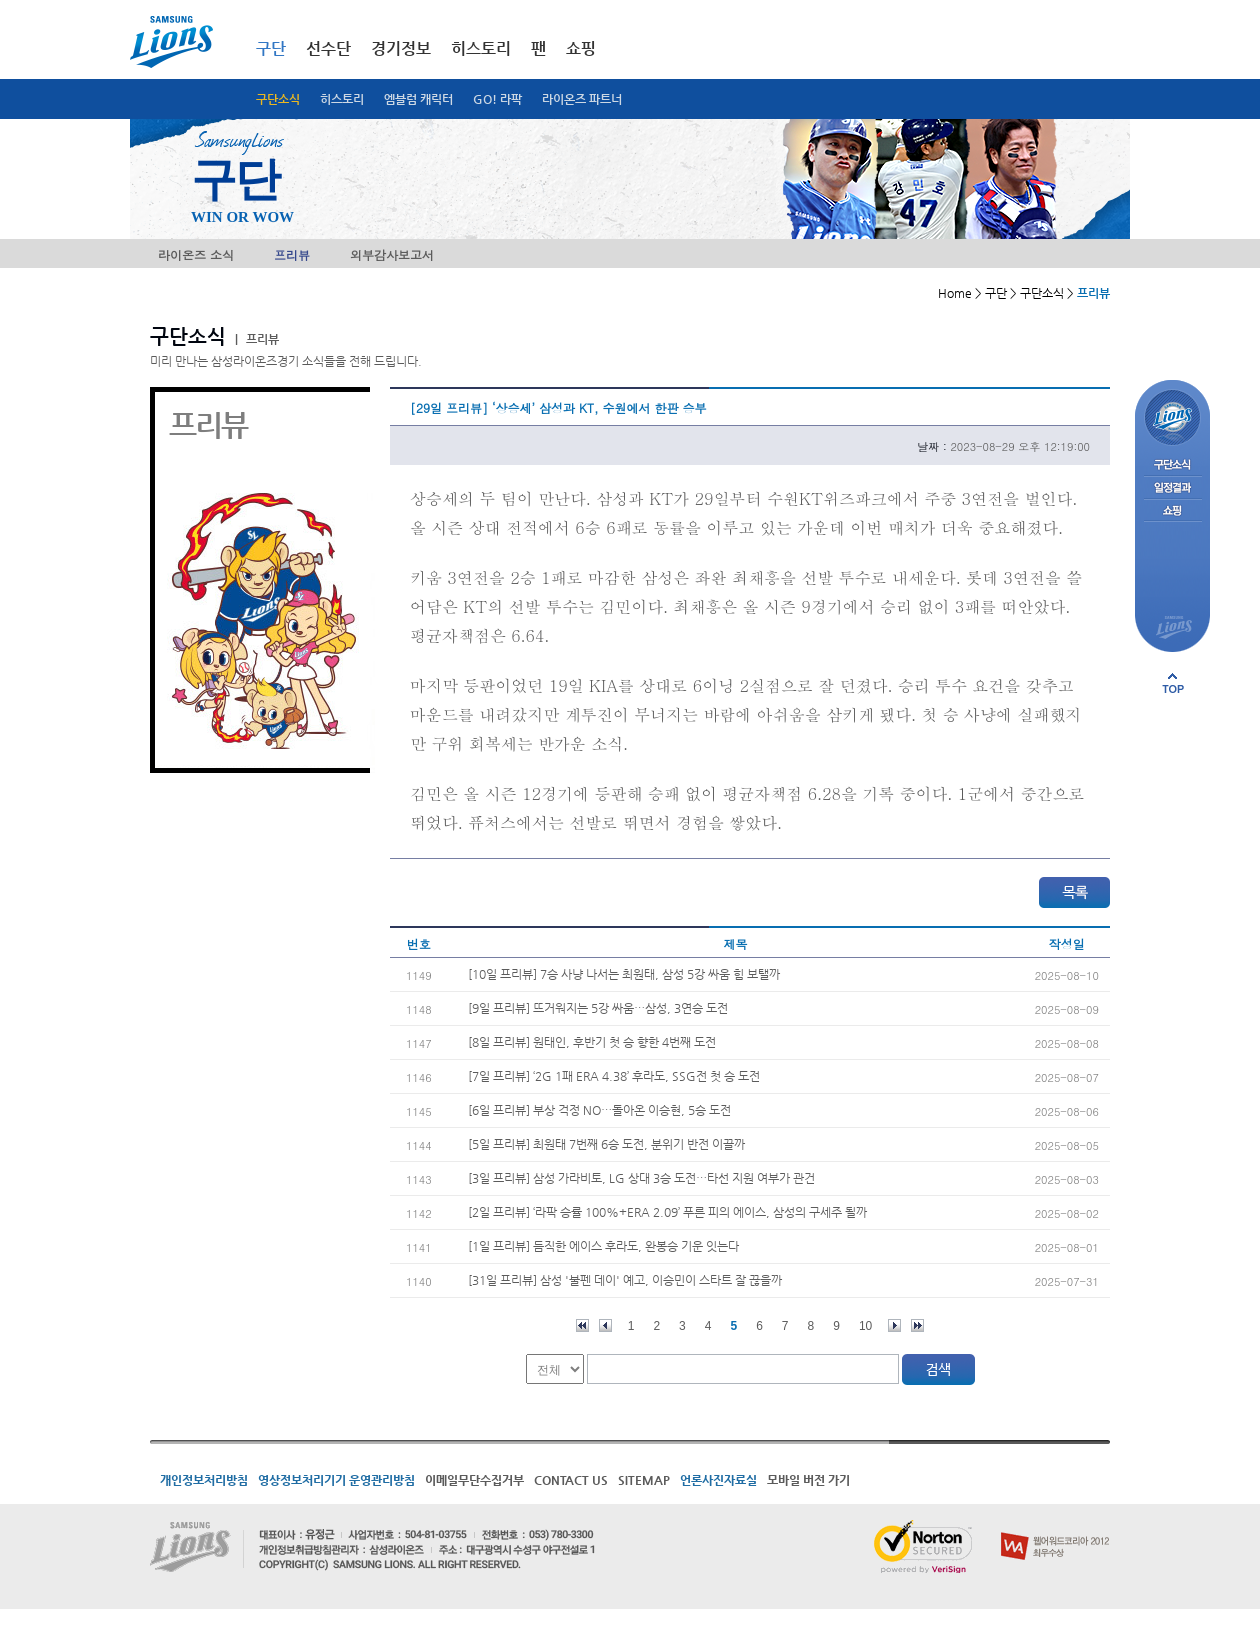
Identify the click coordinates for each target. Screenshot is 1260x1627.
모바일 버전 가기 (808, 1480)
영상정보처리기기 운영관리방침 (336, 1480)
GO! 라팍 (497, 99)
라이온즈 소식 (196, 254)
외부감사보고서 (392, 254)
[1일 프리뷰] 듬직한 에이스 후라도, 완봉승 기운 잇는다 (603, 1246)
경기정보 (401, 48)
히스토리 (342, 99)
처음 (582, 1325)
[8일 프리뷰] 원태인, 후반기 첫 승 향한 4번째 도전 (592, 1042)
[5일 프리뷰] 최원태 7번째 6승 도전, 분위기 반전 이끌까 (606, 1144)
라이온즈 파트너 (582, 99)
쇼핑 (581, 48)
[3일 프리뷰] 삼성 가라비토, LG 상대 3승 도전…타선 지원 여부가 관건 (641, 1178)
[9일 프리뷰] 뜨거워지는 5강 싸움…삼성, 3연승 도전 (598, 1008)
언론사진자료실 (718, 1480)
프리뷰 (292, 254)
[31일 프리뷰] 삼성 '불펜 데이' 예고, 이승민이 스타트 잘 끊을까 (625, 1280)
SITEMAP (644, 1480)
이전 (605, 1325)
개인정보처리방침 (204, 1480)
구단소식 (278, 99)
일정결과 (1172, 488)
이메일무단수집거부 (474, 1480)
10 (865, 1326)
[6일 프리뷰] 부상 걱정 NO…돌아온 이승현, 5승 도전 (599, 1110)
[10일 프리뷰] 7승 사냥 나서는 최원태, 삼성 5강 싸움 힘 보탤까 (624, 974)
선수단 (328, 48)
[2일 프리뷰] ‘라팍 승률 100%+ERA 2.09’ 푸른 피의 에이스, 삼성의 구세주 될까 (667, 1212)
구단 (271, 48)
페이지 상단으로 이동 (1173, 683)
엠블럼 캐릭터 (418, 99)
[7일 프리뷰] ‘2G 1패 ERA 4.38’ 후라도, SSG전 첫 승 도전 (614, 1076)
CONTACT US (571, 1480)
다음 (894, 1325)
